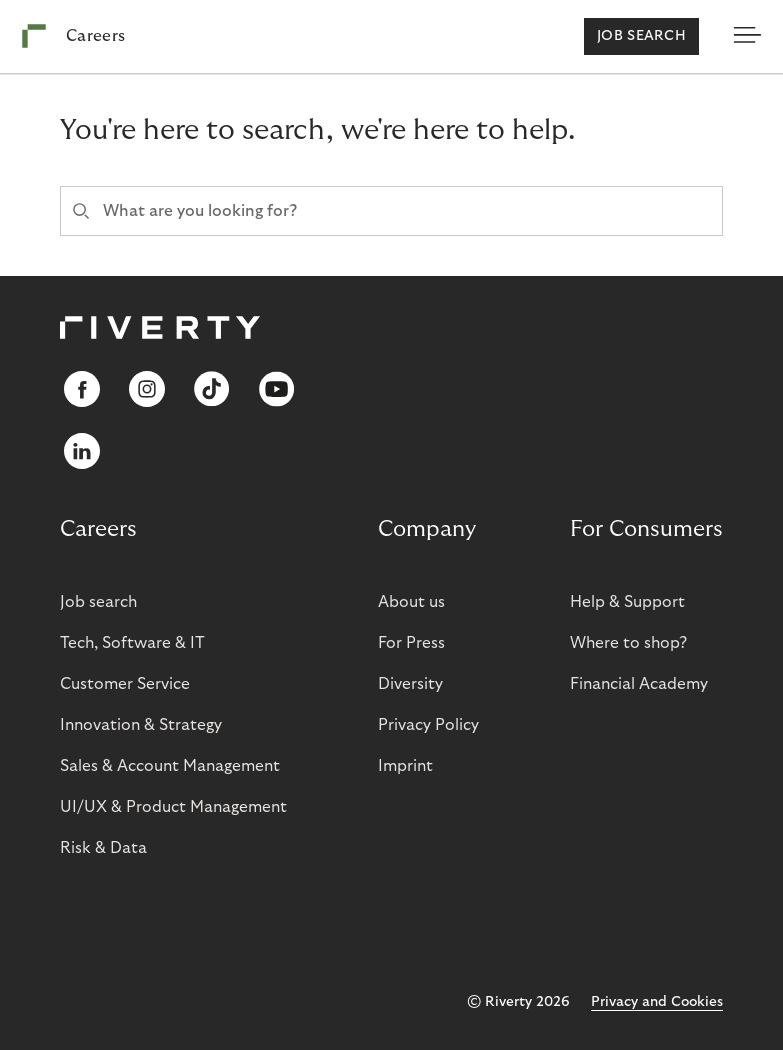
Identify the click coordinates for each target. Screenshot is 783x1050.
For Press (411, 643)
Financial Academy (639, 684)
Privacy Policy (428, 725)
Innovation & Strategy (141, 725)
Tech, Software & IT (132, 643)
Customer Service (125, 684)
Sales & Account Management (170, 766)
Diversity (410, 684)
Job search (641, 36)
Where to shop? (628, 643)
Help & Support (627, 602)
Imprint (405, 766)
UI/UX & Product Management (173, 807)
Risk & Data (103, 848)
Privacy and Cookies (657, 1002)
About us (411, 602)
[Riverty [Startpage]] (73, 37)
